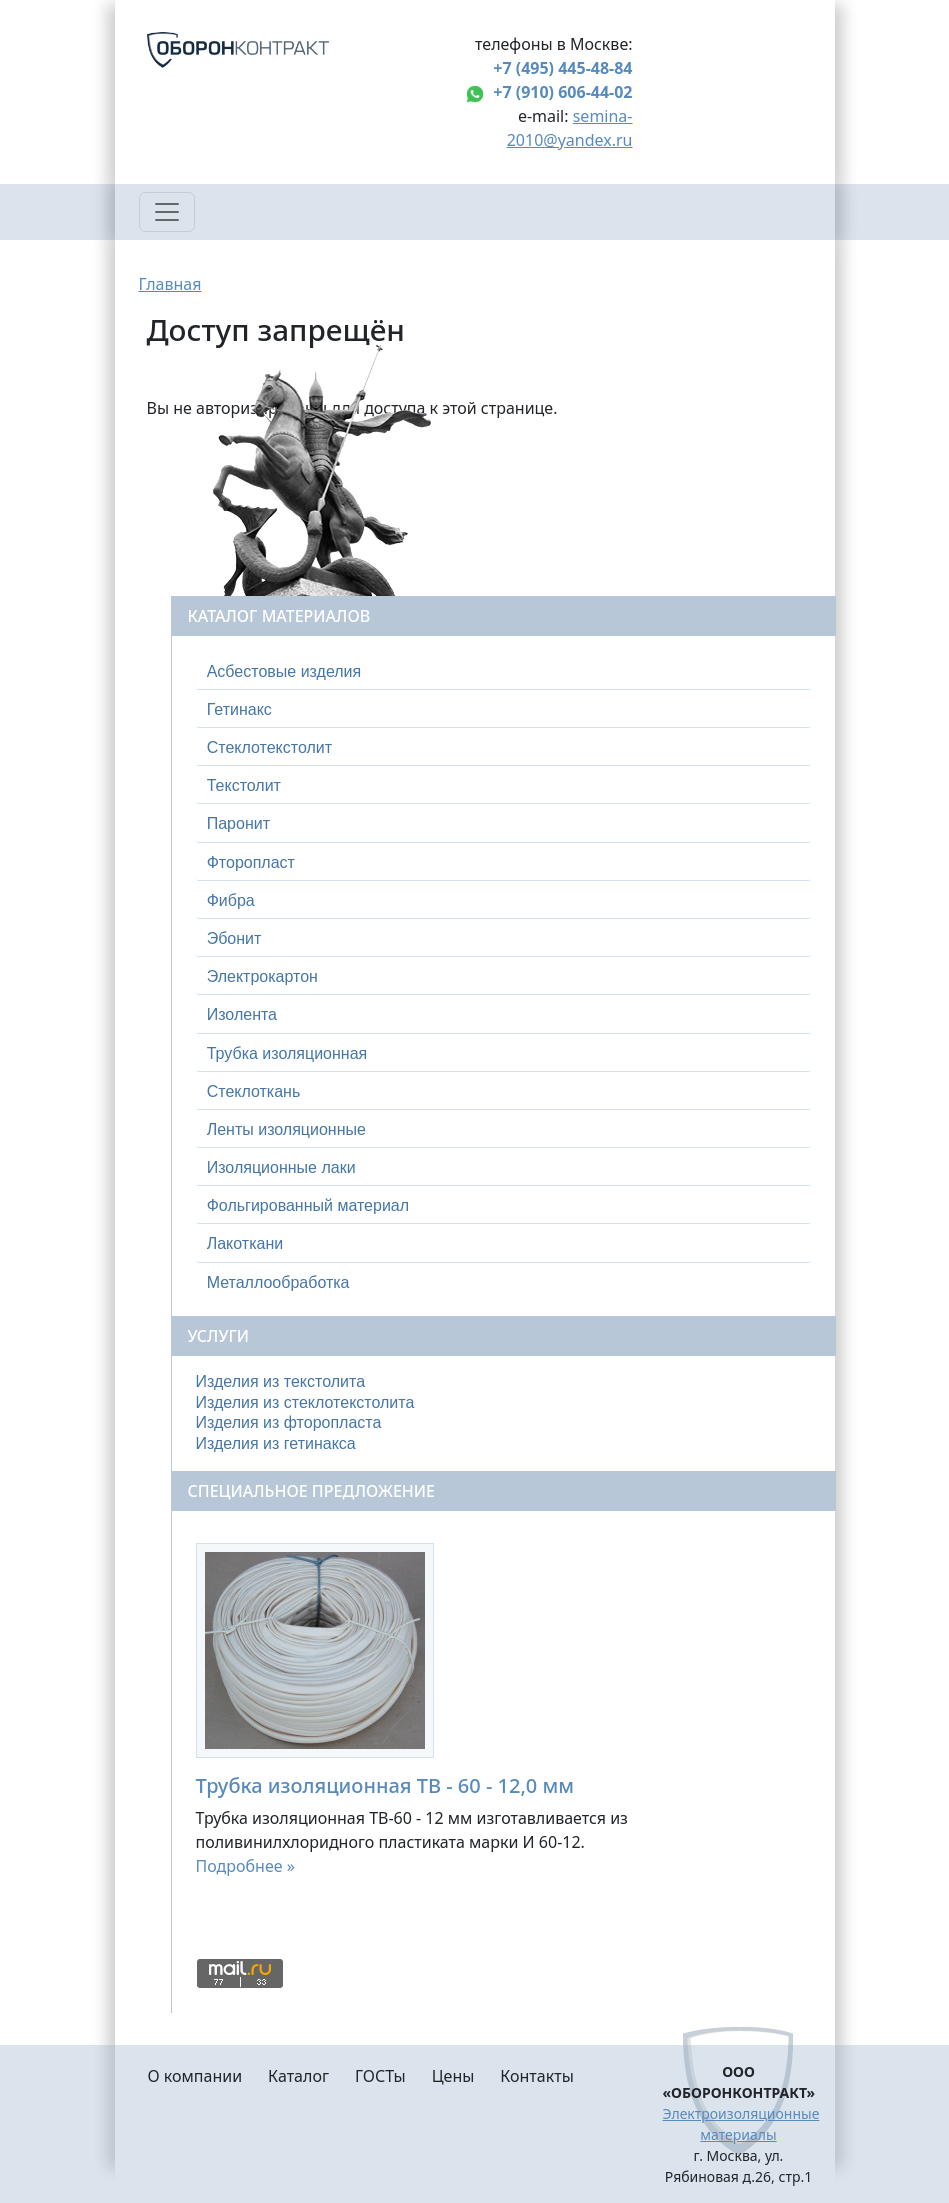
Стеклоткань (254, 1091)
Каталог (298, 2076)
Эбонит (234, 938)
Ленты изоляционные (286, 1129)
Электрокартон (262, 976)
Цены (453, 2076)
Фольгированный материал (308, 1205)
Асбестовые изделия (284, 671)
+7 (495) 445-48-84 (562, 68)
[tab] (503, 672)
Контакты (536, 2076)
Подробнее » (245, 1866)
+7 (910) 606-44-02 (562, 92)
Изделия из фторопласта (289, 1422)
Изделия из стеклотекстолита (305, 1402)
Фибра (231, 900)
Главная (170, 284)
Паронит (238, 823)
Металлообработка (278, 1282)
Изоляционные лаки (281, 1167)
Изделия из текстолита (281, 1381)
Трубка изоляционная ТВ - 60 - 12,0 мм (385, 1785)
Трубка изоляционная (287, 1053)
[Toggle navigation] (167, 212)
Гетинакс (239, 709)
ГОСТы (380, 2076)
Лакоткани (245, 1243)
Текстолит (244, 785)
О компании (195, 2076)
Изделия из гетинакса (276, 1443)
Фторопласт (251, 862)
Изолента (242, 1014)
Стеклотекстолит (269, 747)
